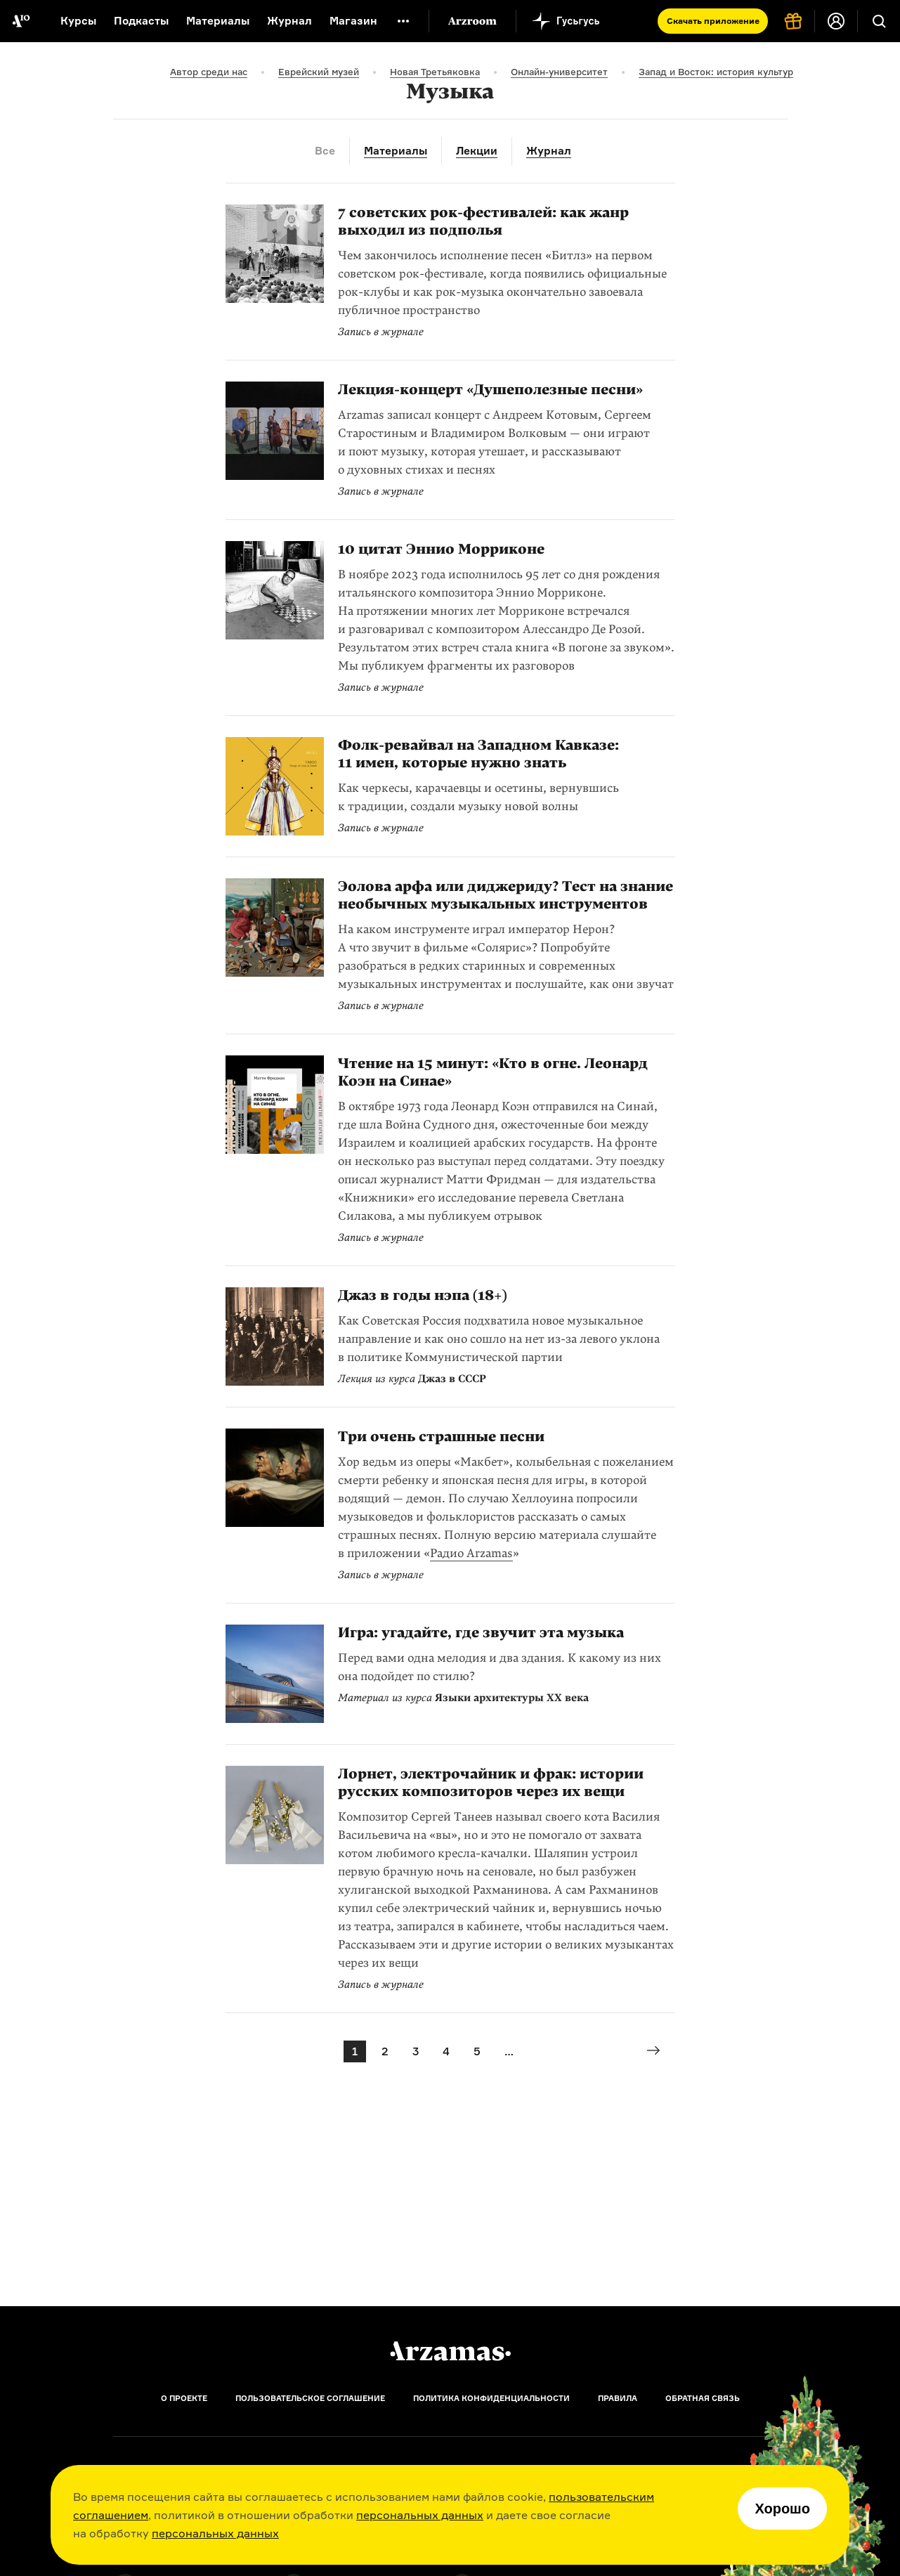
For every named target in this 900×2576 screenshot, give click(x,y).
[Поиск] (879, 21)
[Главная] (450, 2351)
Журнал (289, 20)
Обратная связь (702, 2398)
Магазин (353, 20)
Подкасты (141, 20)
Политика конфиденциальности (491, 2398)
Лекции (476, 150)
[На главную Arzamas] (21, 21)
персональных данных (419, 2515)
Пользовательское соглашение (310, 2398)
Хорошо (782, 2508)
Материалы (217, 20)
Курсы (78, 20)
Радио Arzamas (471, 1553)
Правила (617, 2398)
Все (325, 150)
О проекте (184, 2398)
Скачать (713, 20)
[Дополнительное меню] (403, 21)
